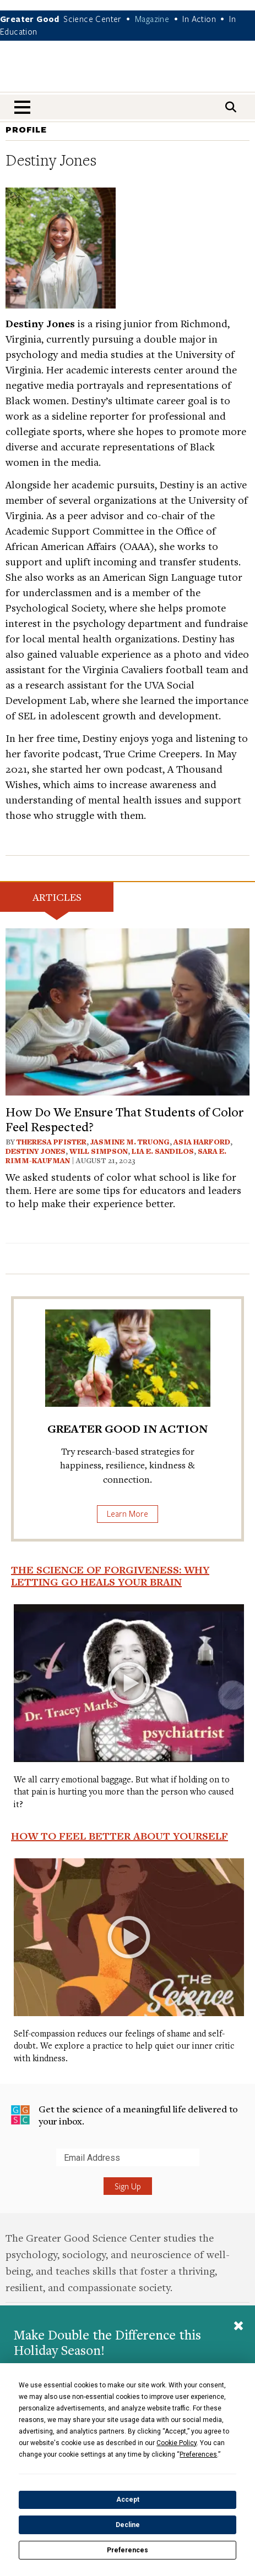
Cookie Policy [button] (176, 2443)
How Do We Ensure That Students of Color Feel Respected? (125, 1118)
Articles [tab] (57, 897)
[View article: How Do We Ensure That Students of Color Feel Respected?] (127, 1010)
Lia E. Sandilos (163, 1151)
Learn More (127, 1513)
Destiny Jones (36, 1151)
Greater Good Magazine (128, 73)
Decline (128, 2525)
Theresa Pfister (51, 1142)
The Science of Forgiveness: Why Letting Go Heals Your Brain (110, 1575)
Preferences (127, 2550)
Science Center (92, 18)
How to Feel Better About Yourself (119, 1836)
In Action (199, 18)
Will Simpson (98, 1151)
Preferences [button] (198, 2454)
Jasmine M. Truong (130, 1142)
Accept (127, 2499)
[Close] (238, 2327)
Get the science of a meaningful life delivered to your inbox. (124, 2115)
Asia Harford (201, 1142)
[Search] (230, 107)
